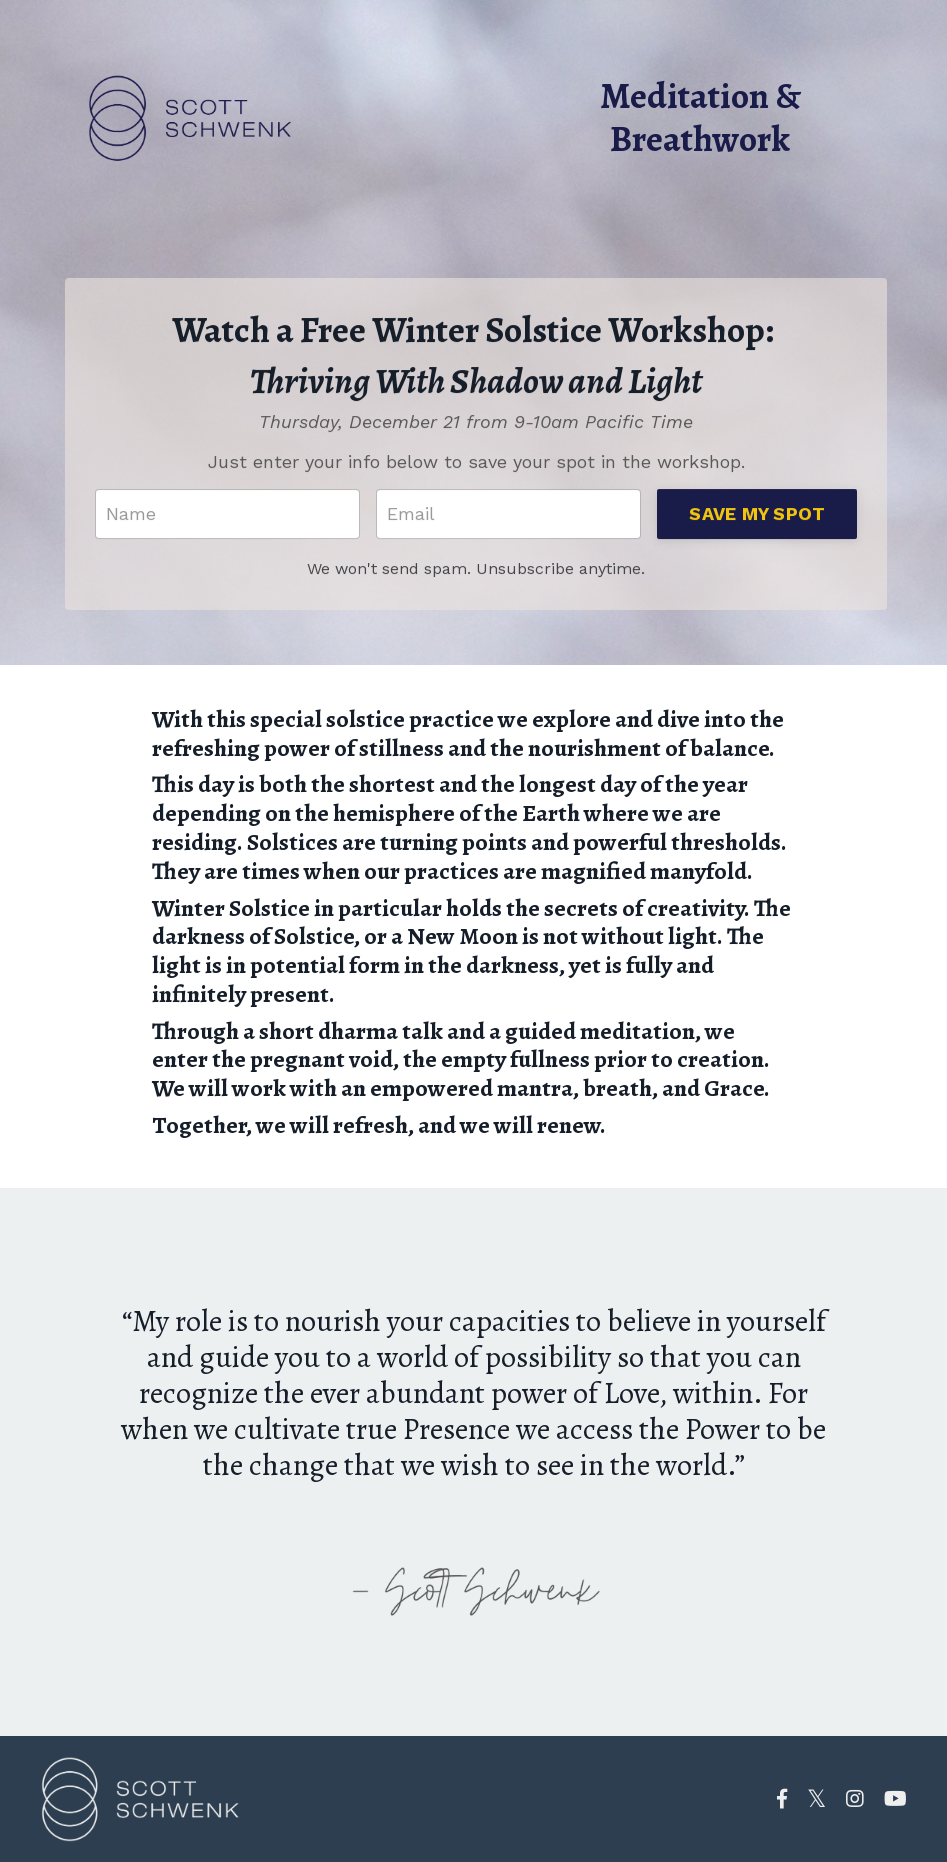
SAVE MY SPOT (757, 515)
